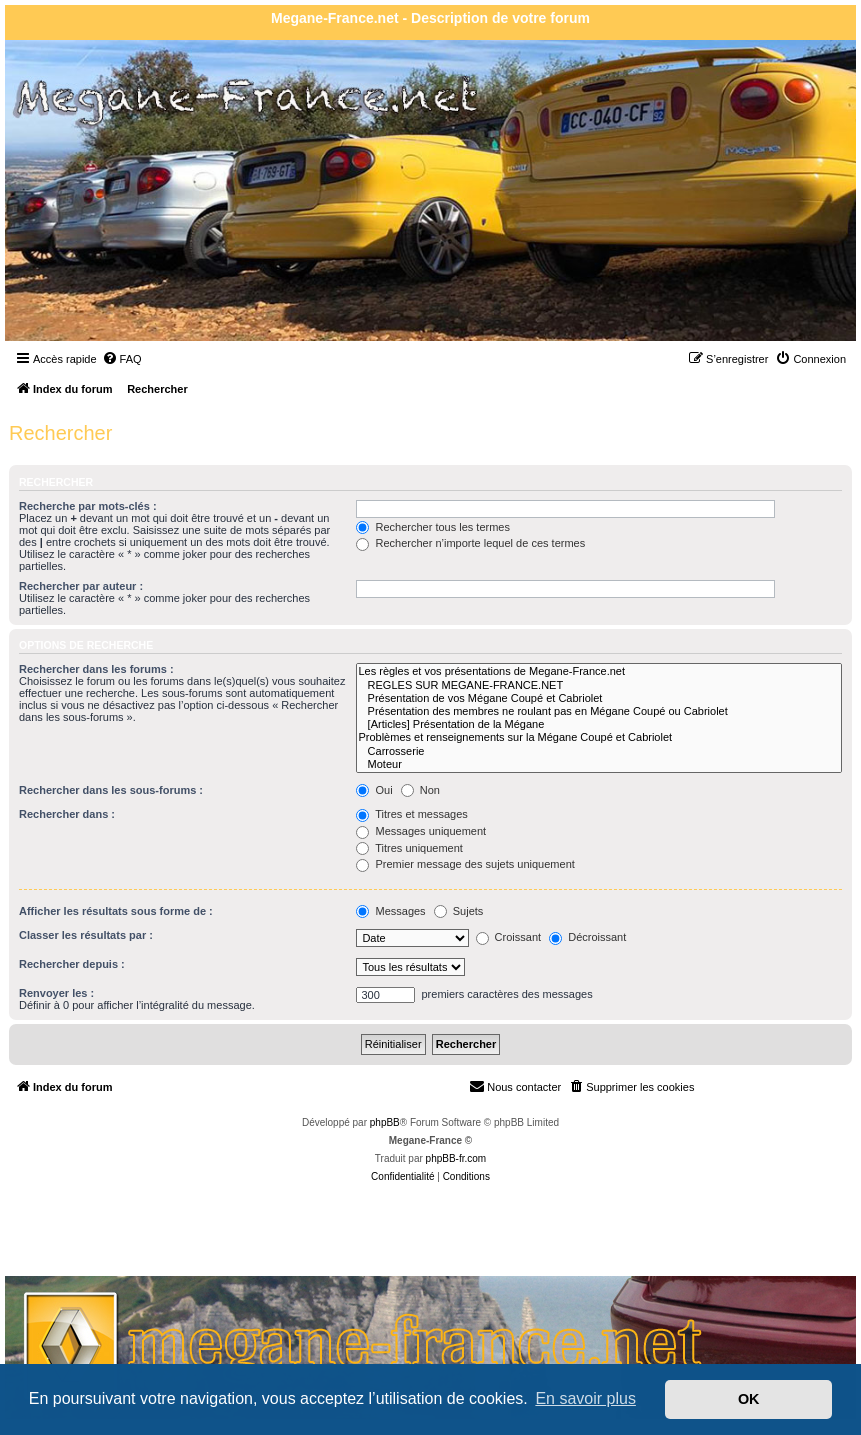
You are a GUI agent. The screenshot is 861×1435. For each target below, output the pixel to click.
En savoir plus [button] (585, 1398)
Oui (374, 790)
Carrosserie (599, 751)
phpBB (385, 1122)
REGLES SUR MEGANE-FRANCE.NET (599, 685)
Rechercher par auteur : (81, 586)
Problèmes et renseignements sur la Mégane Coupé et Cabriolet (599, 737)
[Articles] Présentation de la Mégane (599, 724)
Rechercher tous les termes (433, 527)
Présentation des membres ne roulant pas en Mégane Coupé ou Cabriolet (599, 711)
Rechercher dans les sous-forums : (111, 790)
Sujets (459, 911)
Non (420, 790)
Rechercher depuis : (72, 964)
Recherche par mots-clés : (88, 506)
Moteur (599, 764)
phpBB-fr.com (456, 1158)
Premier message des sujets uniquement (465, 864)
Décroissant (587, 937)
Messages (390, 911)
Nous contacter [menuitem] (515, 1086)
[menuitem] (122, 359)
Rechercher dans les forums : (96, 669)
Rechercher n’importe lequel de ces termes (470, 543)
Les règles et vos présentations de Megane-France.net (599, 671)
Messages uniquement (421, 831)
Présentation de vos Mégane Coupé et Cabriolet (599, 698)
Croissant (509, 937)
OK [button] (749, 1399)
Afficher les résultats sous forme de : (116, 911)
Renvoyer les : (56, 993)
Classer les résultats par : (86, 935)
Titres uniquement (409, 848)
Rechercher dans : (67, 814)
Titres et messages (411, 814)
